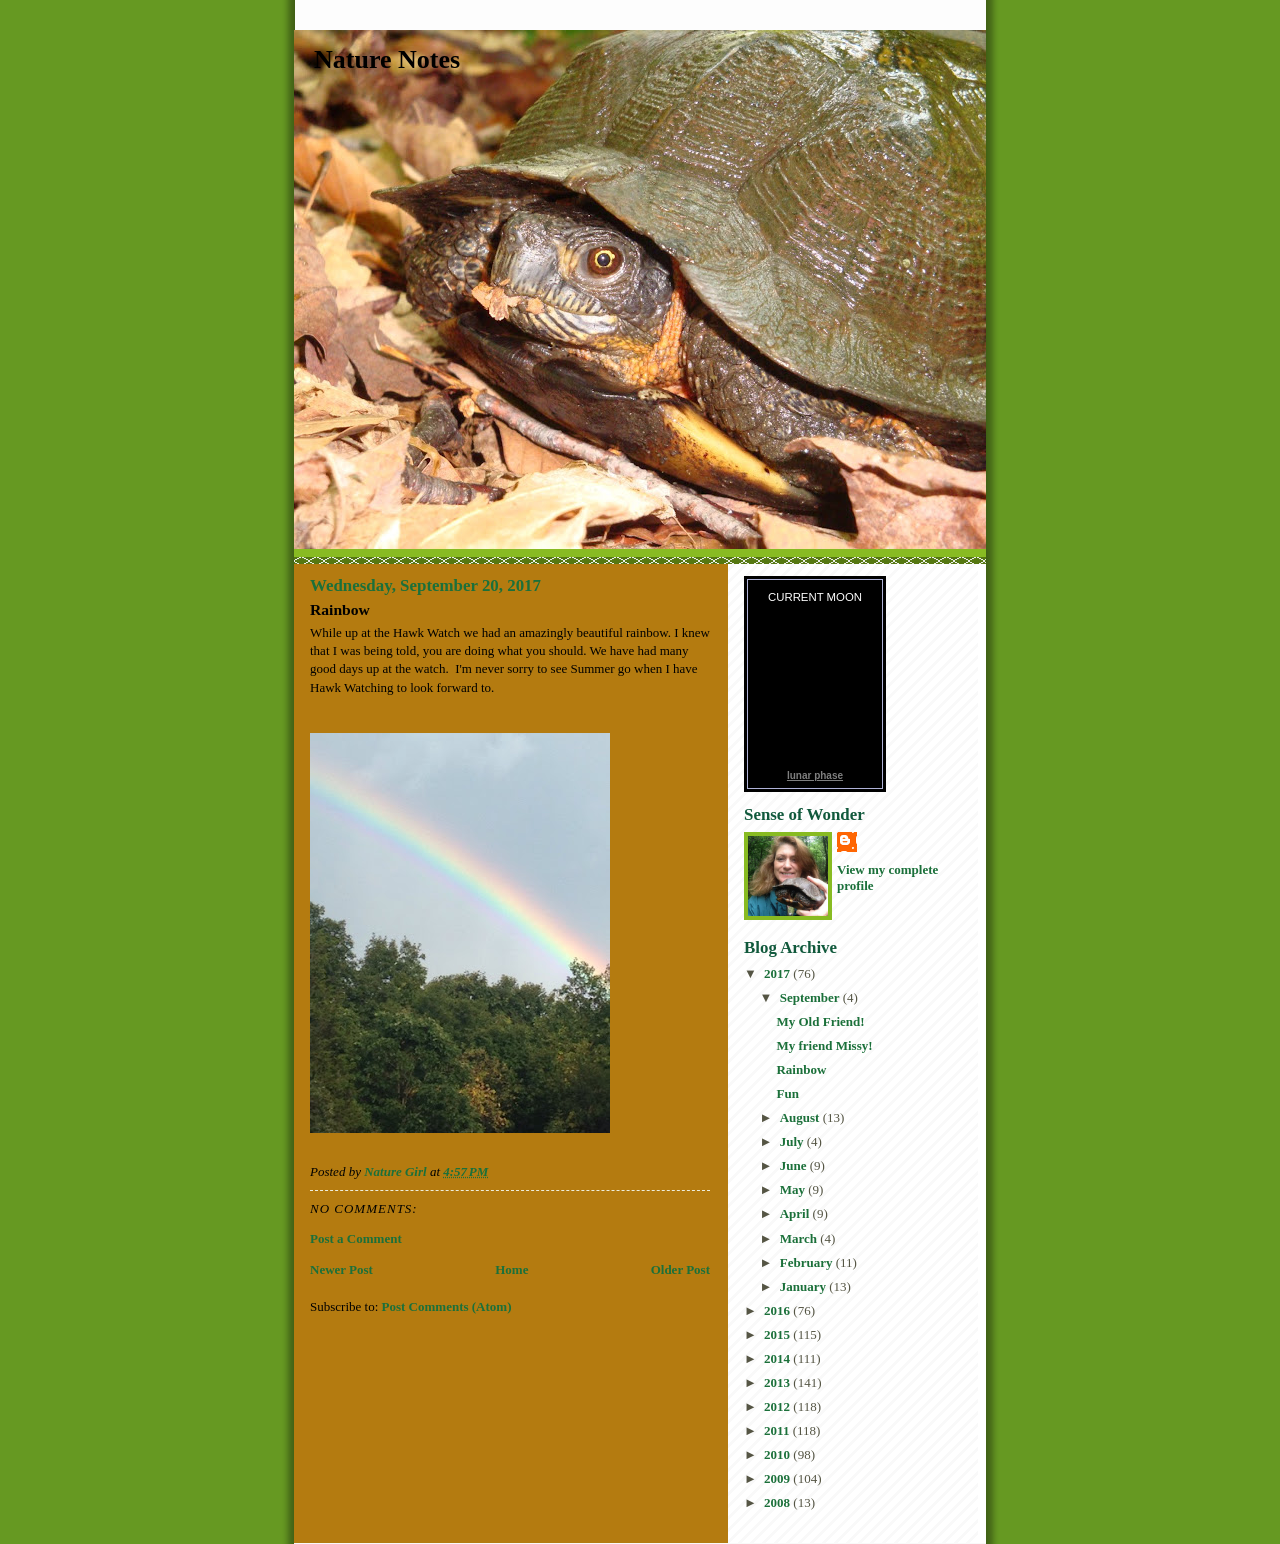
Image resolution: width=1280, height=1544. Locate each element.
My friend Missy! (824, 1045)
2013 (778, 1382)
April (796, 1213)
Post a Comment (356, 1238)
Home (511, 1269)
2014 (778, 1358)
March (800, 1238)
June (795, 1165)
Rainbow (801, 1069)
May (794, 1189)
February (808, 1262)
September (811, 997)
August (801, 1117)
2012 (778, 1406)
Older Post (680, 1269)
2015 (778, 1334)
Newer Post (341, 1269)
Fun (787, 1093)
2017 (778, 973)
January (804, 1286)
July (793, 1141)
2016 (778, 1310)
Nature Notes (387, 59)
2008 (778, 1502)
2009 (778, 1478)
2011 (778, 1430)
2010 (778, 1454)
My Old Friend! (820, 1021)
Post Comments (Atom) (447, 1306)
